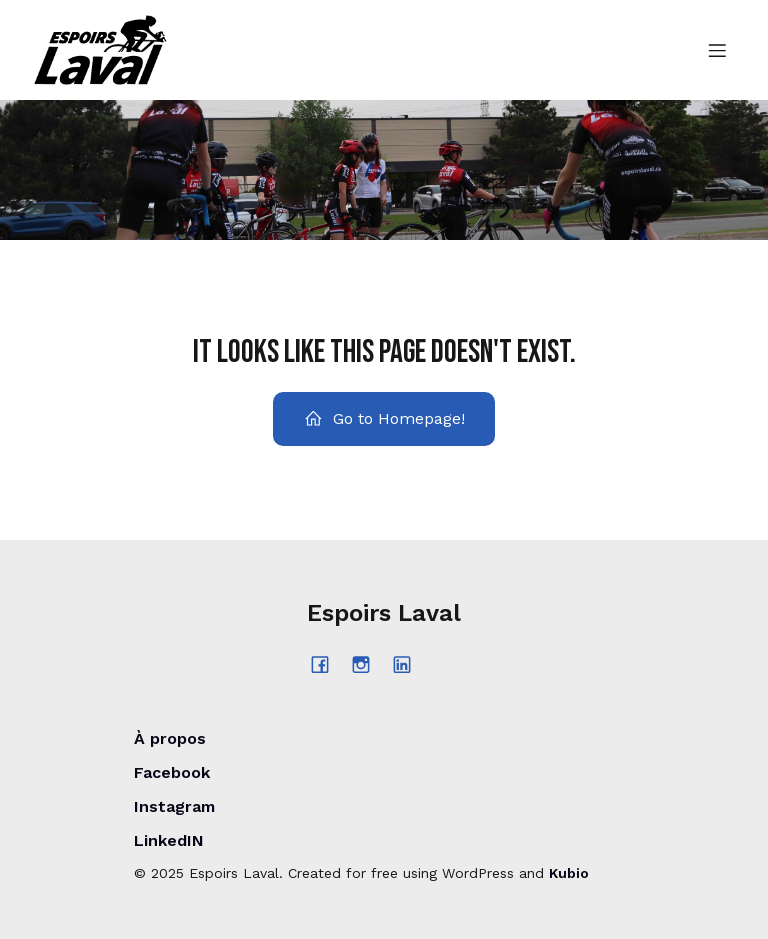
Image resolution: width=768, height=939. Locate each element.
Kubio (569, 873)
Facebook (172, 772)
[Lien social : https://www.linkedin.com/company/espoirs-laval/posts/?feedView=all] (409, 664)
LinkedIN (169, 840)
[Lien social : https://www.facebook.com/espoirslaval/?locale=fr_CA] (327, 664)
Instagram (174, 806)
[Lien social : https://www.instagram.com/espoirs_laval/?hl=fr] (368, 664)
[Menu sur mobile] (717, 50)
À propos (170, 738)
